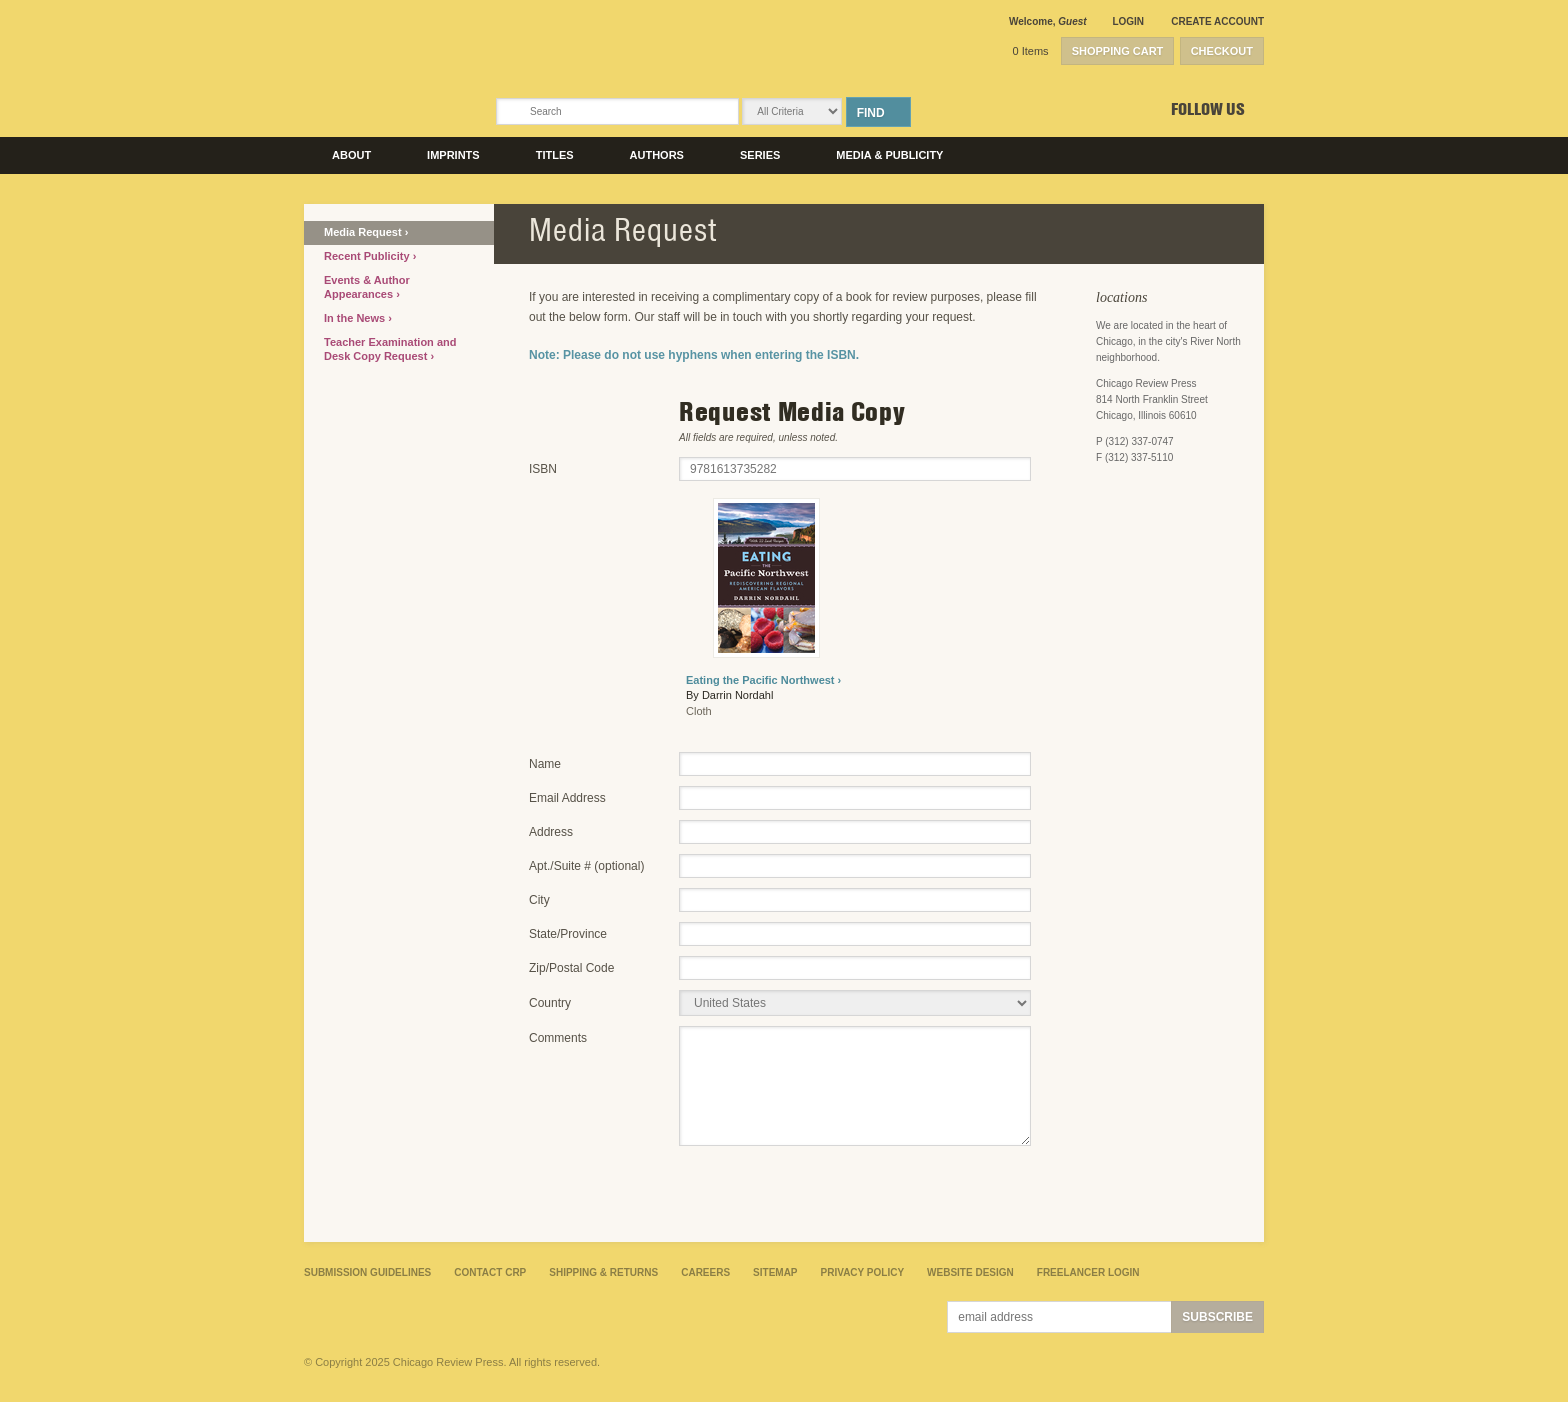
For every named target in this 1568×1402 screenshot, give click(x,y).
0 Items (1031, 51)
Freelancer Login (1088, 1272)
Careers (705, 1272)
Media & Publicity (889, 155)
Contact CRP (490, 1272)
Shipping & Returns (603, 1272)
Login (1128, 21)
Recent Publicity (368, 256)
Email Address (567, 798)
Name (545, 764)
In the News (356, 318)
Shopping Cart (1118, 51)
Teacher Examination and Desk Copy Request (390, 349)
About (351, 155)
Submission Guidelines (367, 1272)
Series (760, 155)
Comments (558, 1038)
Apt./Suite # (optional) (586, 866)
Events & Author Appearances (367, 287)
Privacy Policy (863, 1272)
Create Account (1217, 21)
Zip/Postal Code (571, 968)
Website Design (970, 1272)
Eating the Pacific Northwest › (763, 680)
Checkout (1222, 51)
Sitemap (775, 1272)
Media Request (364, 232)
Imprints (453, 155)
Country (550, 1003)
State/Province (568, 934)
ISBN (543, 469)
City (539, 900)
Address (551, 832)
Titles (555, 155)
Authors (657, 155)
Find (871, 113)
